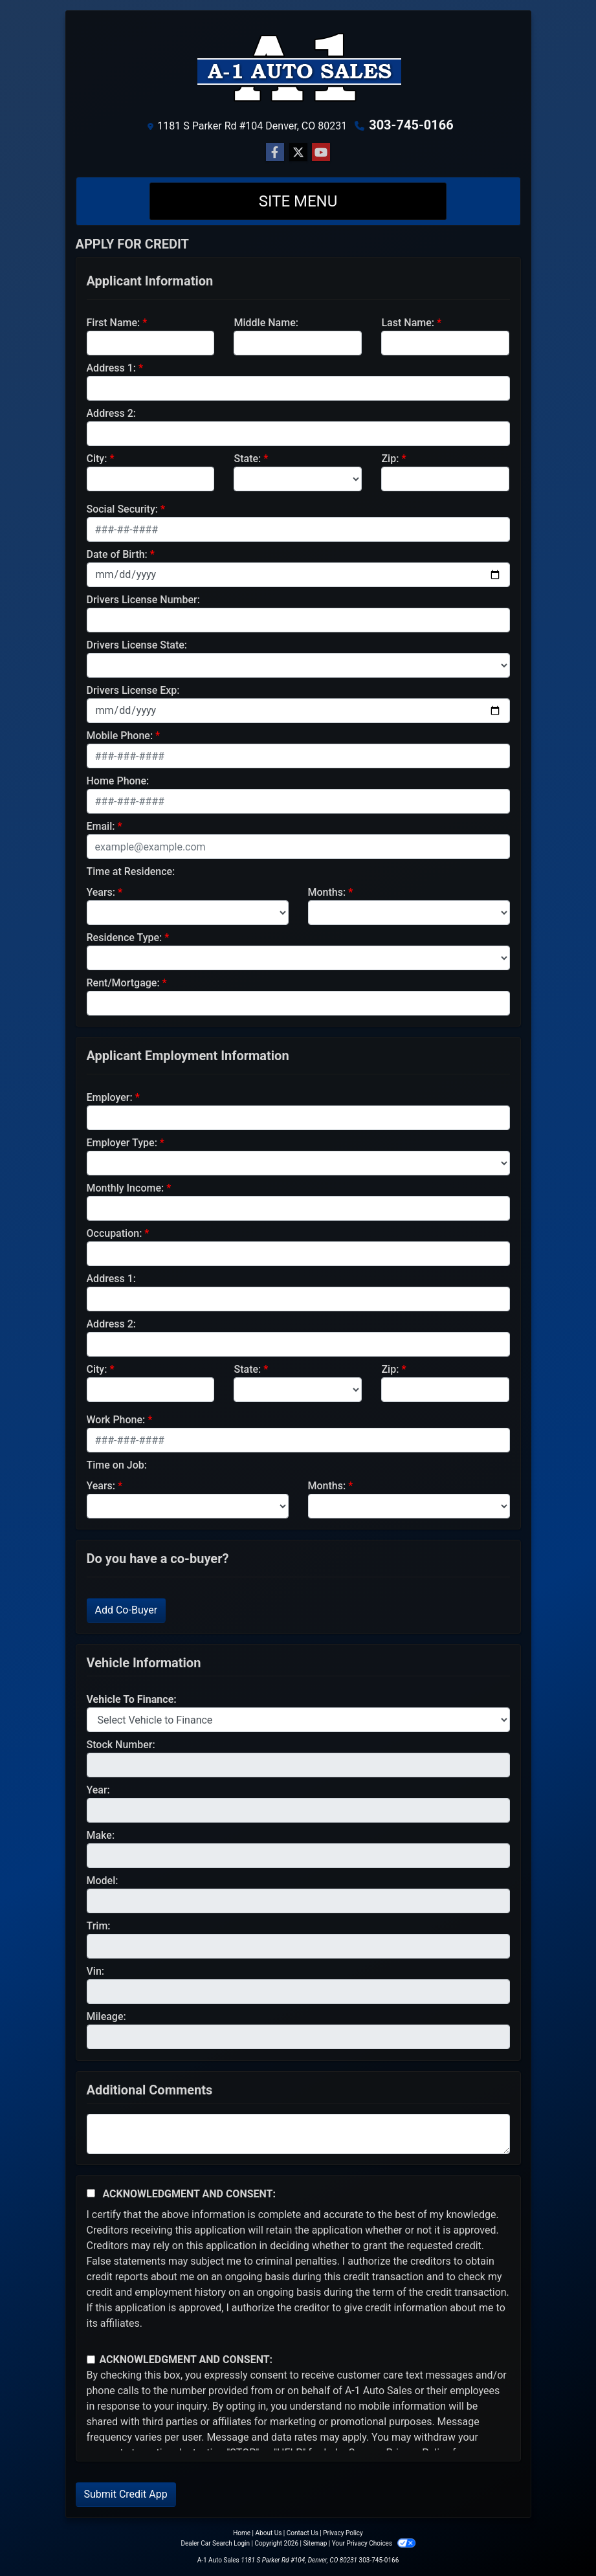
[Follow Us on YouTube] (321, 152)
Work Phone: (116, 1420)
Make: (101, 1835)
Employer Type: (122, 1143)
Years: (101, 892)
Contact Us (302, 2533)
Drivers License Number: (143, 600)
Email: (101, 826)
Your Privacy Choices (373, 2543)
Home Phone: (118, 781)
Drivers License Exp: (133, 690)
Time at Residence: (131, 871)
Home (241, 2533)
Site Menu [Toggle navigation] (298, 201)
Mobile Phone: (120, 735)
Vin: (96, 1971)
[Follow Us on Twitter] (298, 152)
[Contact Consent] (91, 2359)
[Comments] (298, 2134)
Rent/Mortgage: (123, 983)
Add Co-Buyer (126, 1610)
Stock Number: (121, 1744)
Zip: (390, 458)
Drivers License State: (137, 645)
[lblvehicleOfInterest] (298, 1719)
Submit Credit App (126, 2494)
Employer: (110, 1097)
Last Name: (407, 322)
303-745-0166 (411, 125)
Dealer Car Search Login (215, 2543)
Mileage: (106, 2016)
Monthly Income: (125, 1188)
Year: (98, 1790)
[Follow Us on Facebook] (275, 152)
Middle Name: (266, 322)
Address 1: (111, 368)
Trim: (99, 1926)
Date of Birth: (117, 554)
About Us (269, 2533)
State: (247, 458)
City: (97, 458)
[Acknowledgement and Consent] (91, 2193)
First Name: (113, 322)
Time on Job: (117, 1465)
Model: (102, 1880)
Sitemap (315, 2543)
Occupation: (114, 1233)
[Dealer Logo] (298, 66)
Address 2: (111, 413)
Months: (327, 892)
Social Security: (123, 509)
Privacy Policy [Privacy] (343, 2533)
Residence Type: (124, 937)
